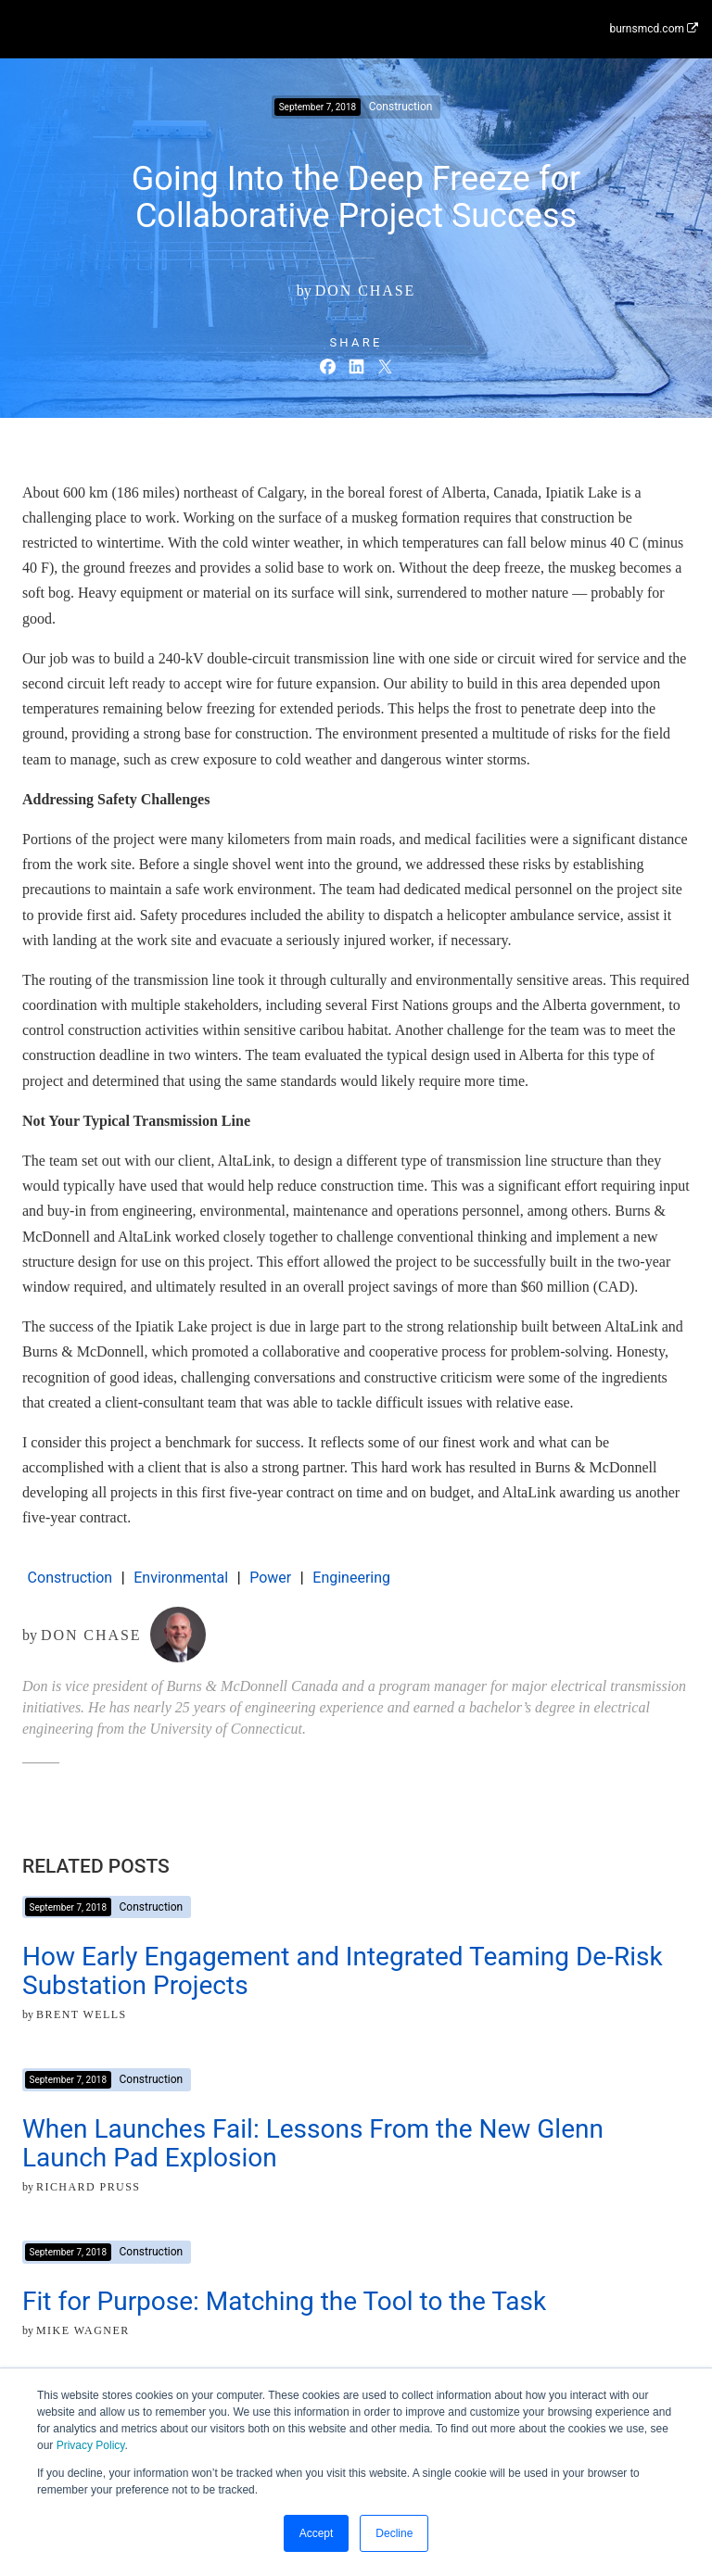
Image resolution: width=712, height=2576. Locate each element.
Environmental (181, 1577)
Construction (70, 1577)
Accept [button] (316, 2533)
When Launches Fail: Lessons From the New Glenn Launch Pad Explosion (313, 2143)
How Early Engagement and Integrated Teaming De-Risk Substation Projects (342, 1971)
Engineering (351, 1577)
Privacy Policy (91, 2445)
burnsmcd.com (653, 28)
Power (270, 1577)
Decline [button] (394, 2533)
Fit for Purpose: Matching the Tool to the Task (284, 2301)
